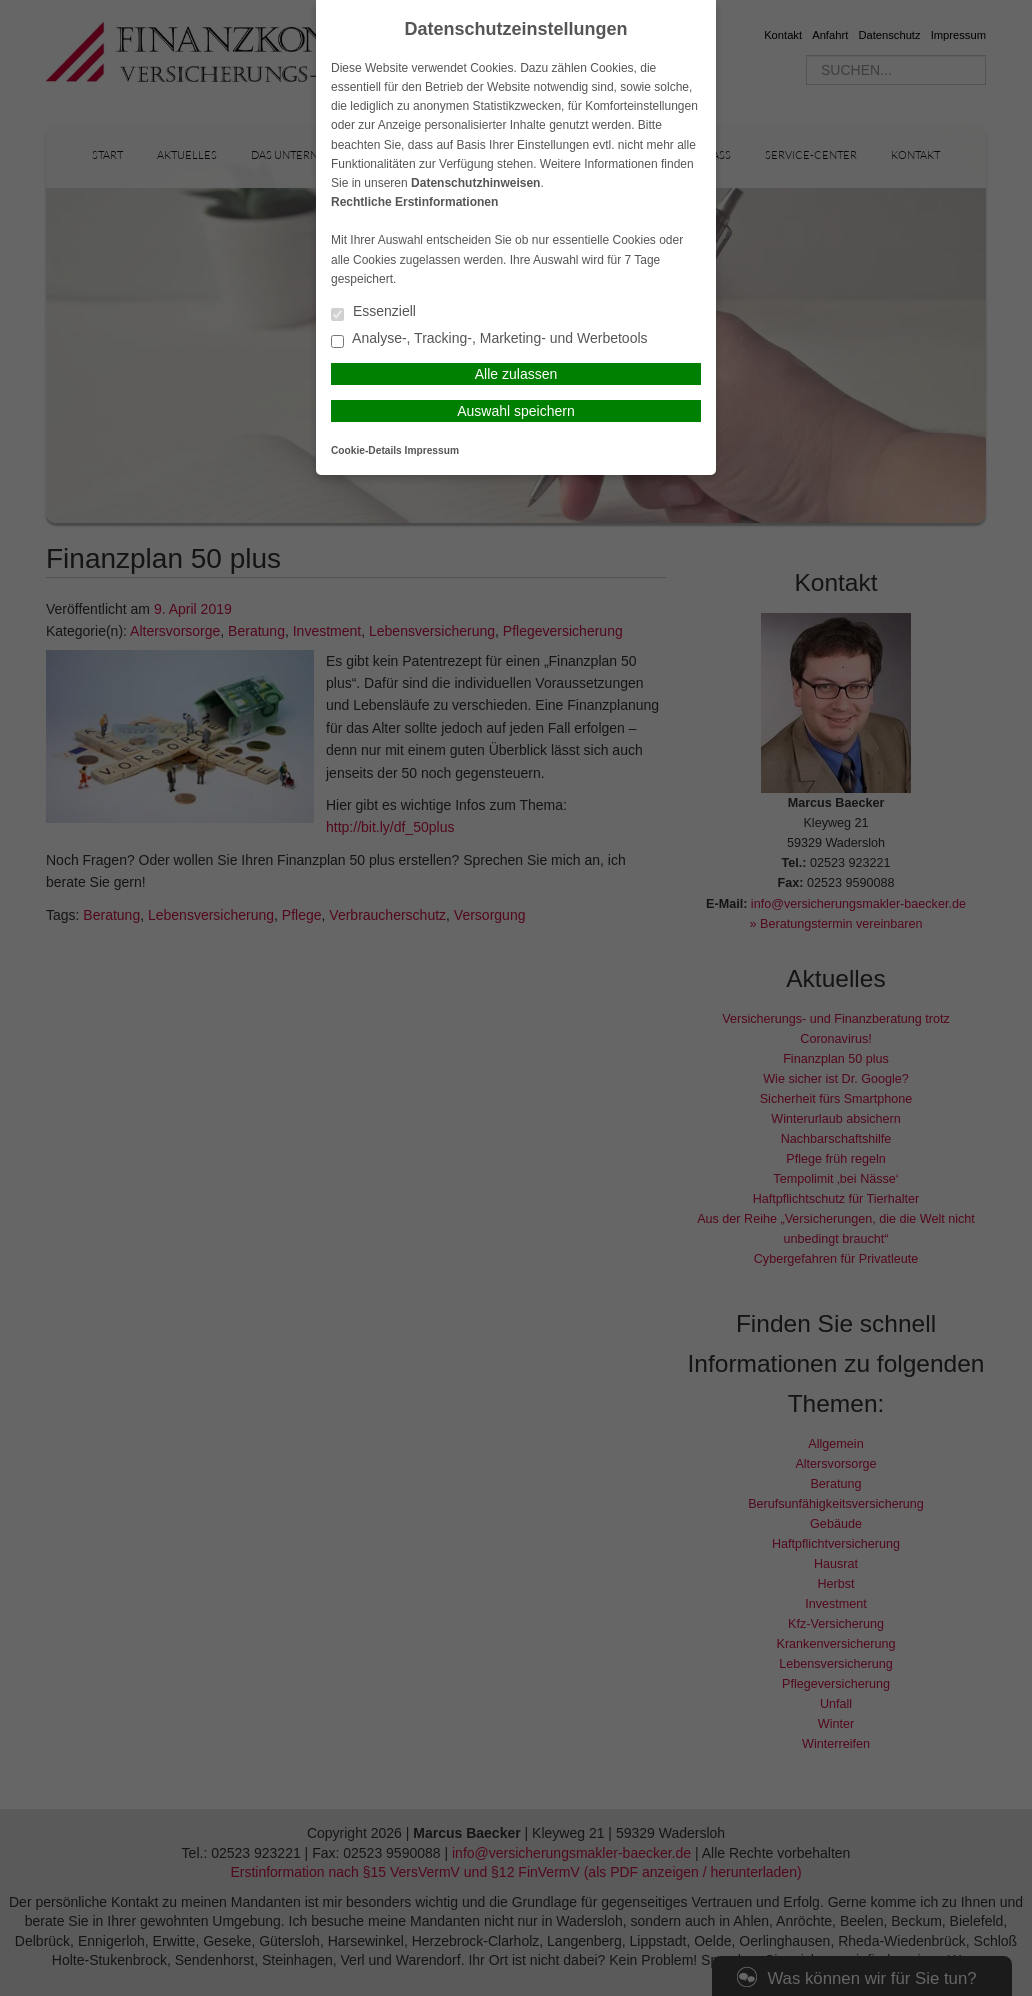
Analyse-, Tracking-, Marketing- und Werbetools (489, 339)
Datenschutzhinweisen (475, 183)
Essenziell (373, 312)
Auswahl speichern (516, 411)
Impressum (432, 450)
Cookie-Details (366, 450)
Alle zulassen (516, 374)
